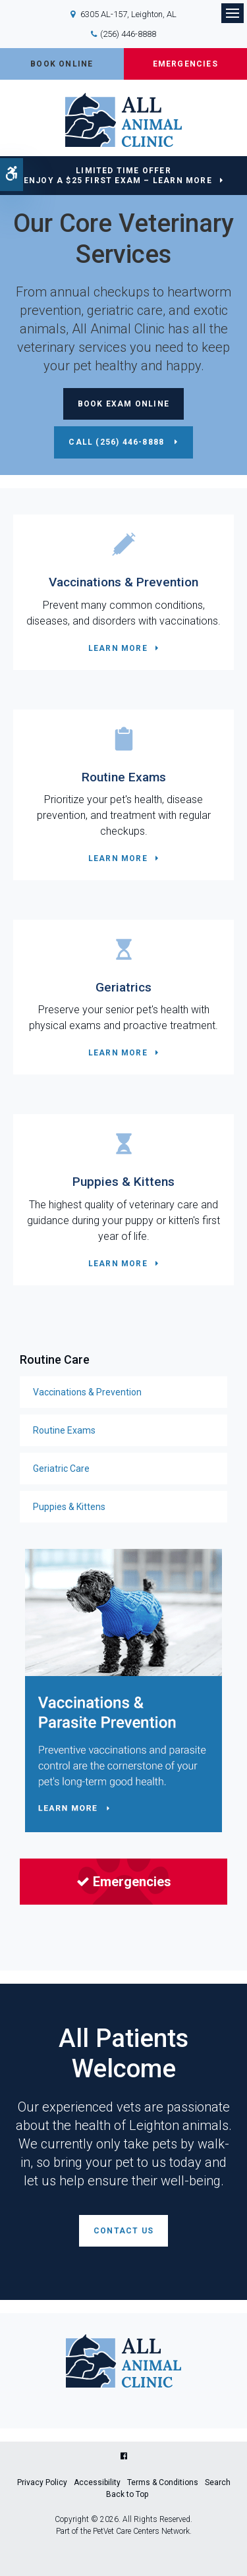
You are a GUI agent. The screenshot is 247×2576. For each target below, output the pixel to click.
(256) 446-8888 (128, 34)
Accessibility (97, 2482)
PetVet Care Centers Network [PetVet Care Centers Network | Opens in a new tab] (141, 2531)
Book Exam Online (123, 403)
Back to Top (127, 2494)
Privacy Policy (42, 2482)
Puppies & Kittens (123, 1181)
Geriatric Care (61, 1468)
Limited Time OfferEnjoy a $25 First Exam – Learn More (118, 175)
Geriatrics (123, 987)
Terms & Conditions (162, 2482)
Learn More (118, 648)
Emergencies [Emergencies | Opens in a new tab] (123, 1882)
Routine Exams (124, 777)
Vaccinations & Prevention (123, 582)
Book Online (61, 64)
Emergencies (185, 64)
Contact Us (123, 2230)
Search (218, 2482)
